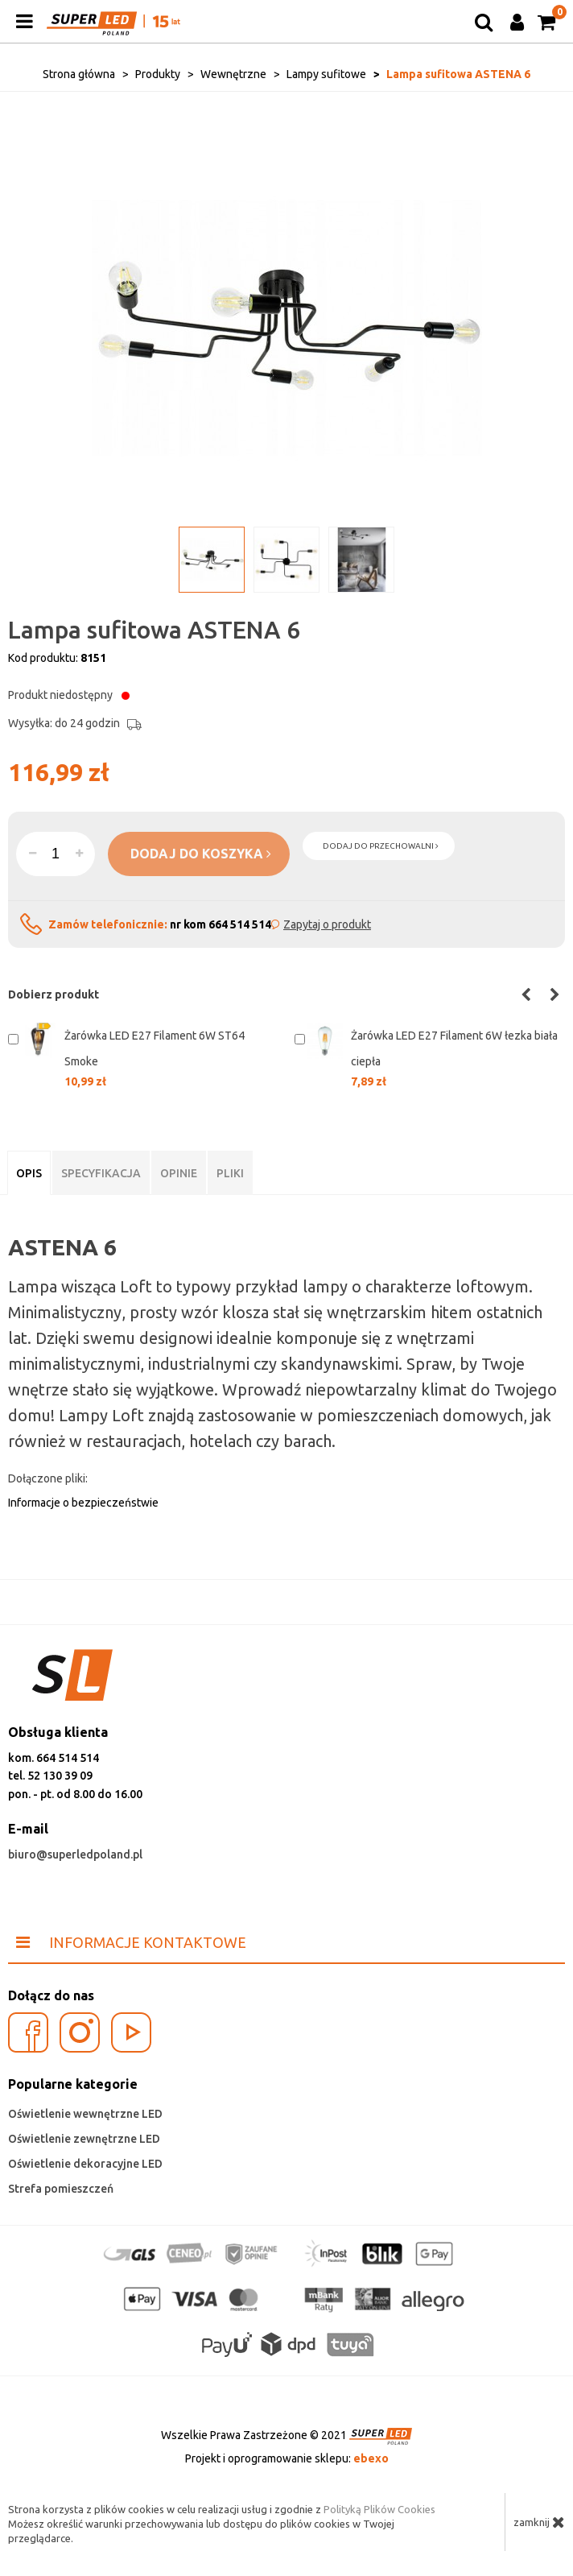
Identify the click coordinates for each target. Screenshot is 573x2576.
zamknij (539, 2522)
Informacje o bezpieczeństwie (83, 1502)
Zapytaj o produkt (327, 924)
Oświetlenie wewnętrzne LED (85, 2113)
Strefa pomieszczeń (60, 2188)
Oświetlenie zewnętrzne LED (84, 2138)
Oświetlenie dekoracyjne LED (85, 2163)
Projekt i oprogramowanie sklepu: (287, 2458)
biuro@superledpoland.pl (75, 1854)
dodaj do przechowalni (381, 845)
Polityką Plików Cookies (379, 2509)
